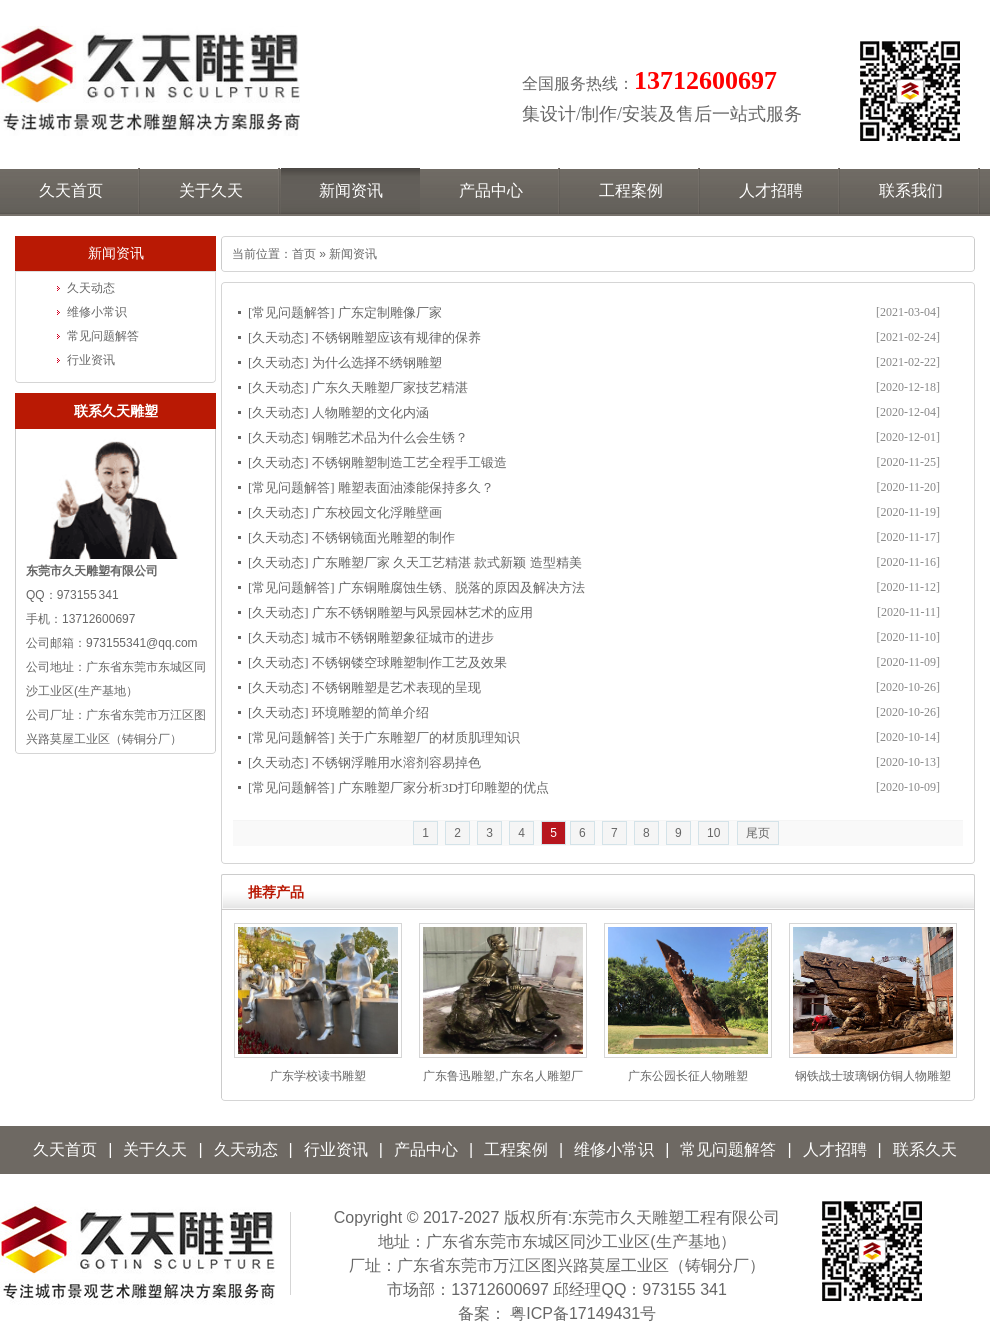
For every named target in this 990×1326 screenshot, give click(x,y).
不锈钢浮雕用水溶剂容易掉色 (396, 762)
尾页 (758, 833)
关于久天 (155, 1149)
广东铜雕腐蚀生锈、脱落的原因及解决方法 (461, 587)
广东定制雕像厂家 (390, 312)
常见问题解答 (291, 312)
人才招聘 (835, 1149)
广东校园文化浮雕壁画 (377, 512)
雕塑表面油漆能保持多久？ (416, 487)
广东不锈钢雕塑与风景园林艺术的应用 (422, 612)
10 (713, 833)
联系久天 (925, 1149)
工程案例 (516, 1149)
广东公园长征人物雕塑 (688, 1076)
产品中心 (426, 1149)
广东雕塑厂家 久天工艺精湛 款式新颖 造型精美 (447, 562)
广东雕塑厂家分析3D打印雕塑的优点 (443, 787)
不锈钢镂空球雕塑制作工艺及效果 (409, 662)
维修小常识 (97, 312)
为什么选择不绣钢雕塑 (377, 362)
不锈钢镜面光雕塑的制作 (383, 537)
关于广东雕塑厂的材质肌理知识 (429, 737)
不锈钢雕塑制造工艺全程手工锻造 (409, 462)
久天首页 (65, 1149)
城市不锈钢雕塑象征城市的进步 (403, 637)
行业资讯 (91, 360)
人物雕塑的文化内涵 (370, 412)
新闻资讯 (353, 254)
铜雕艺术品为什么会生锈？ (390, 437)
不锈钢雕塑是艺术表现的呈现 (396, 687)
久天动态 (278, 337)
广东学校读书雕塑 (318, 1076)
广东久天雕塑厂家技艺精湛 (390, 387)
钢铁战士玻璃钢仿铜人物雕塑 (873, 1076)
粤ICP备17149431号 (583, 1313)
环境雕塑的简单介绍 (370, 712)
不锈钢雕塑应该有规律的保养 (396, 337)
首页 (304, 254)
